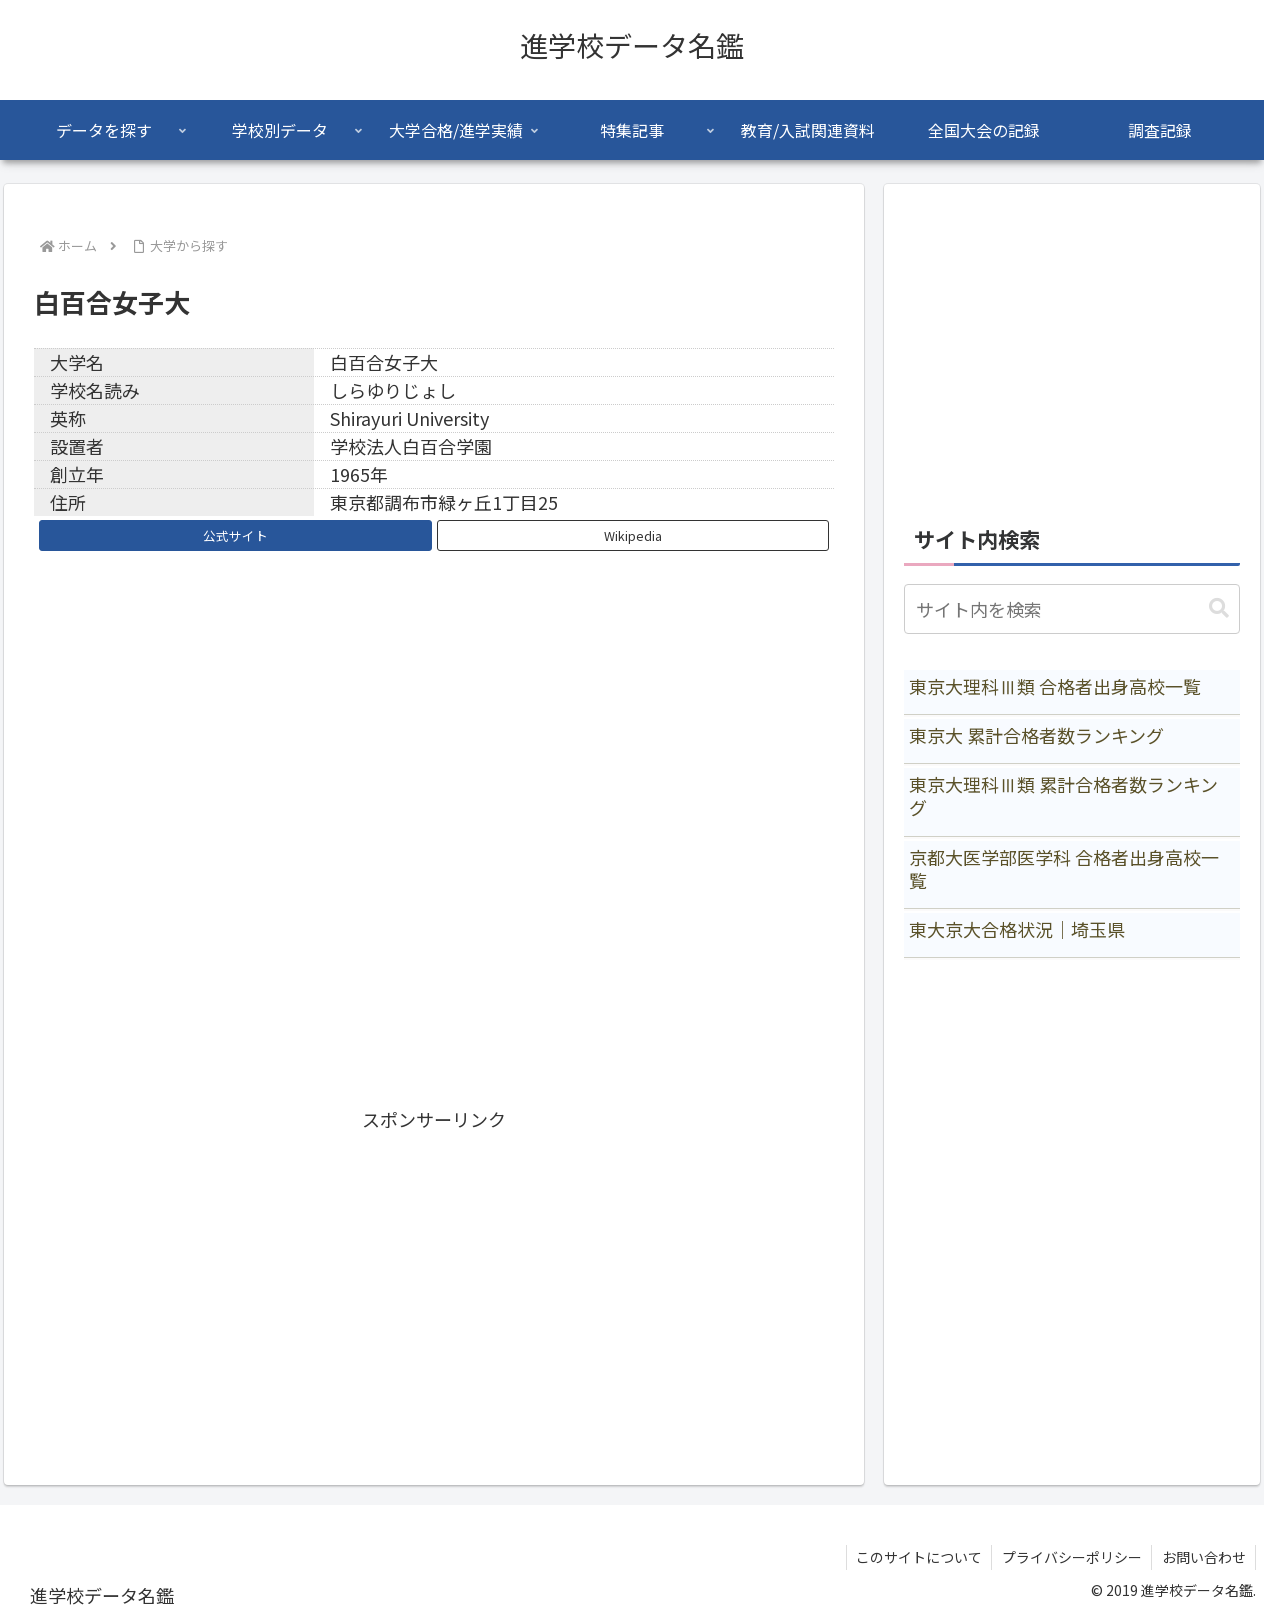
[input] (1072, 609)
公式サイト (235, 535)
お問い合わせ (1203, 1557)
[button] (1219, 608)
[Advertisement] (434, 1275)
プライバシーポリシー (1070, 1557)
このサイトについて (916, 1557)
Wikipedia (633, 535)
